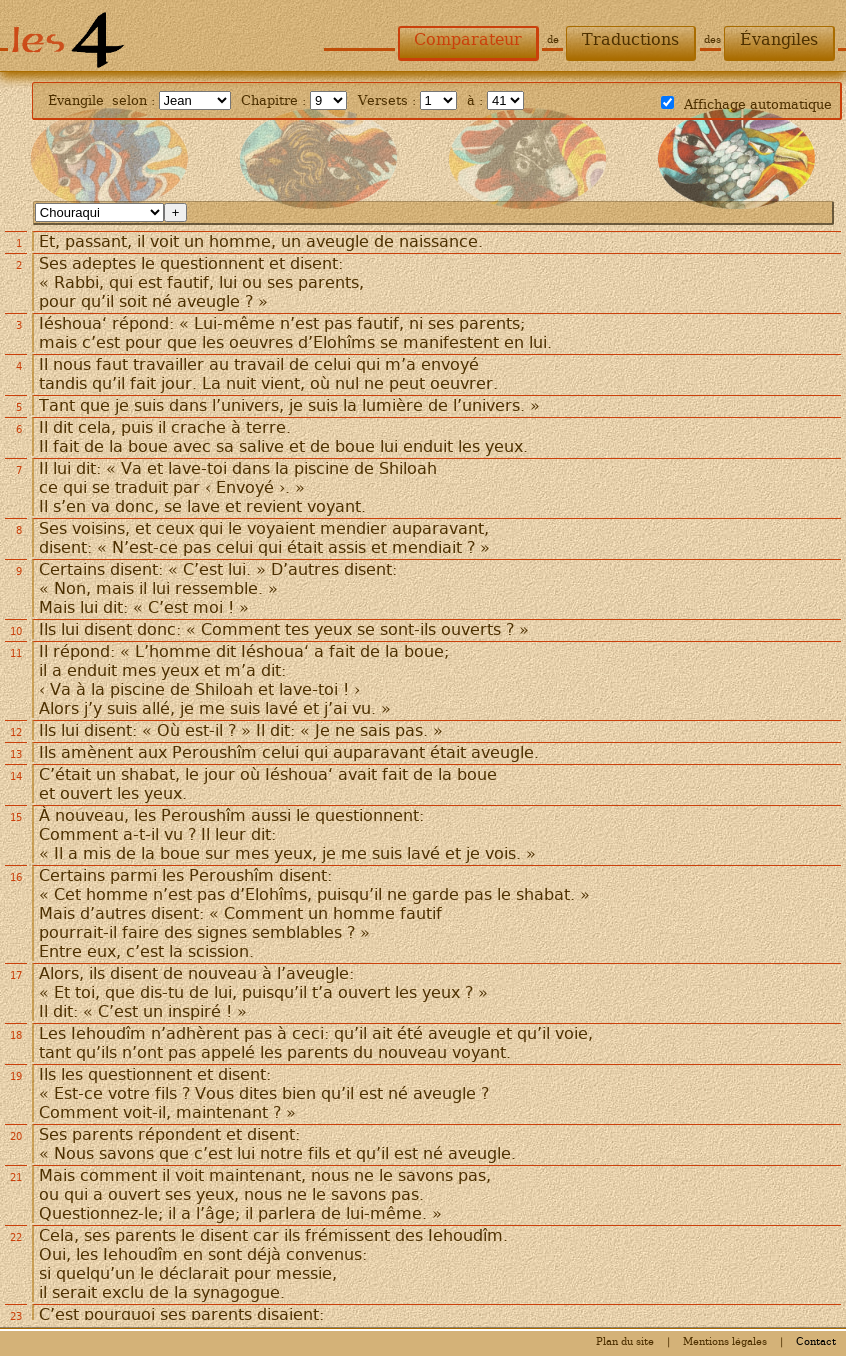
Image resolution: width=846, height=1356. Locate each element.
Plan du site (625, 1341)
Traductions (630, 39)
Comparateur (468, 39)
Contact (816, 1341)
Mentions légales (725, 1341)
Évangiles (779, 39)
